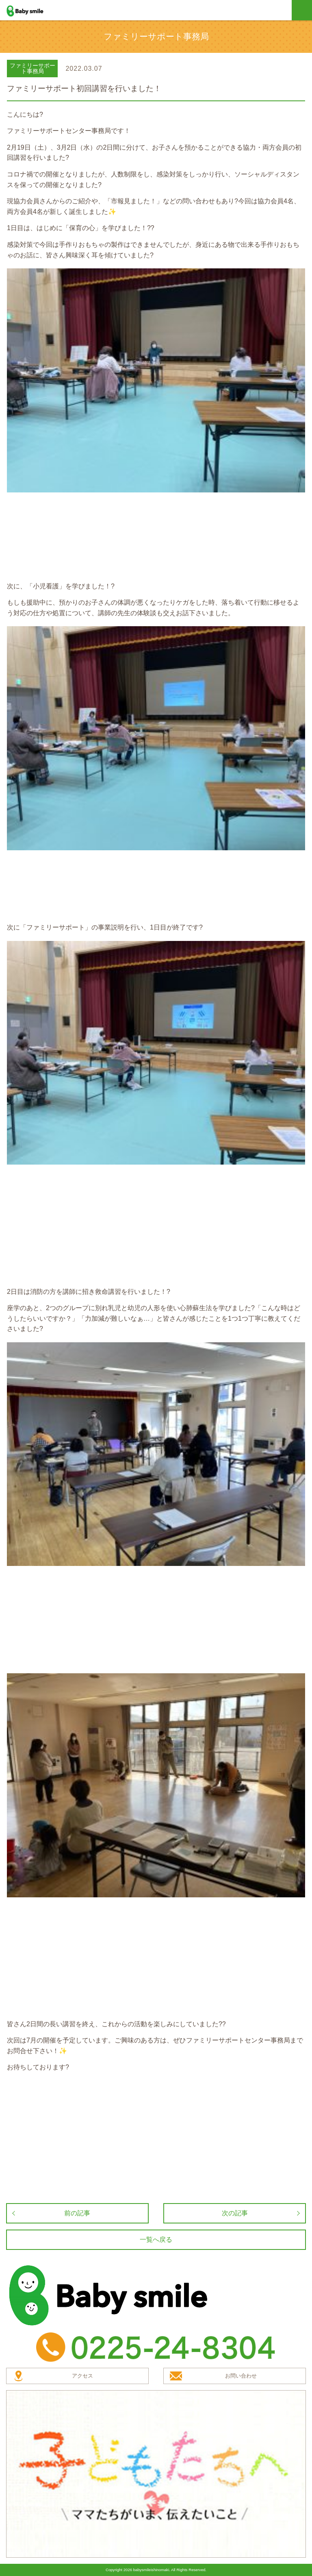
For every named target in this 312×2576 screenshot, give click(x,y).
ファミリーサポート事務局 (32, 68)
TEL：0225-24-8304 (156, 2347)
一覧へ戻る (156, 2239)
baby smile (33, 11)
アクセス (82, 2376)
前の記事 (77, 2213)
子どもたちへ (156, 2474)
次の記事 (235, 2213)
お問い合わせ (241, 2376)
